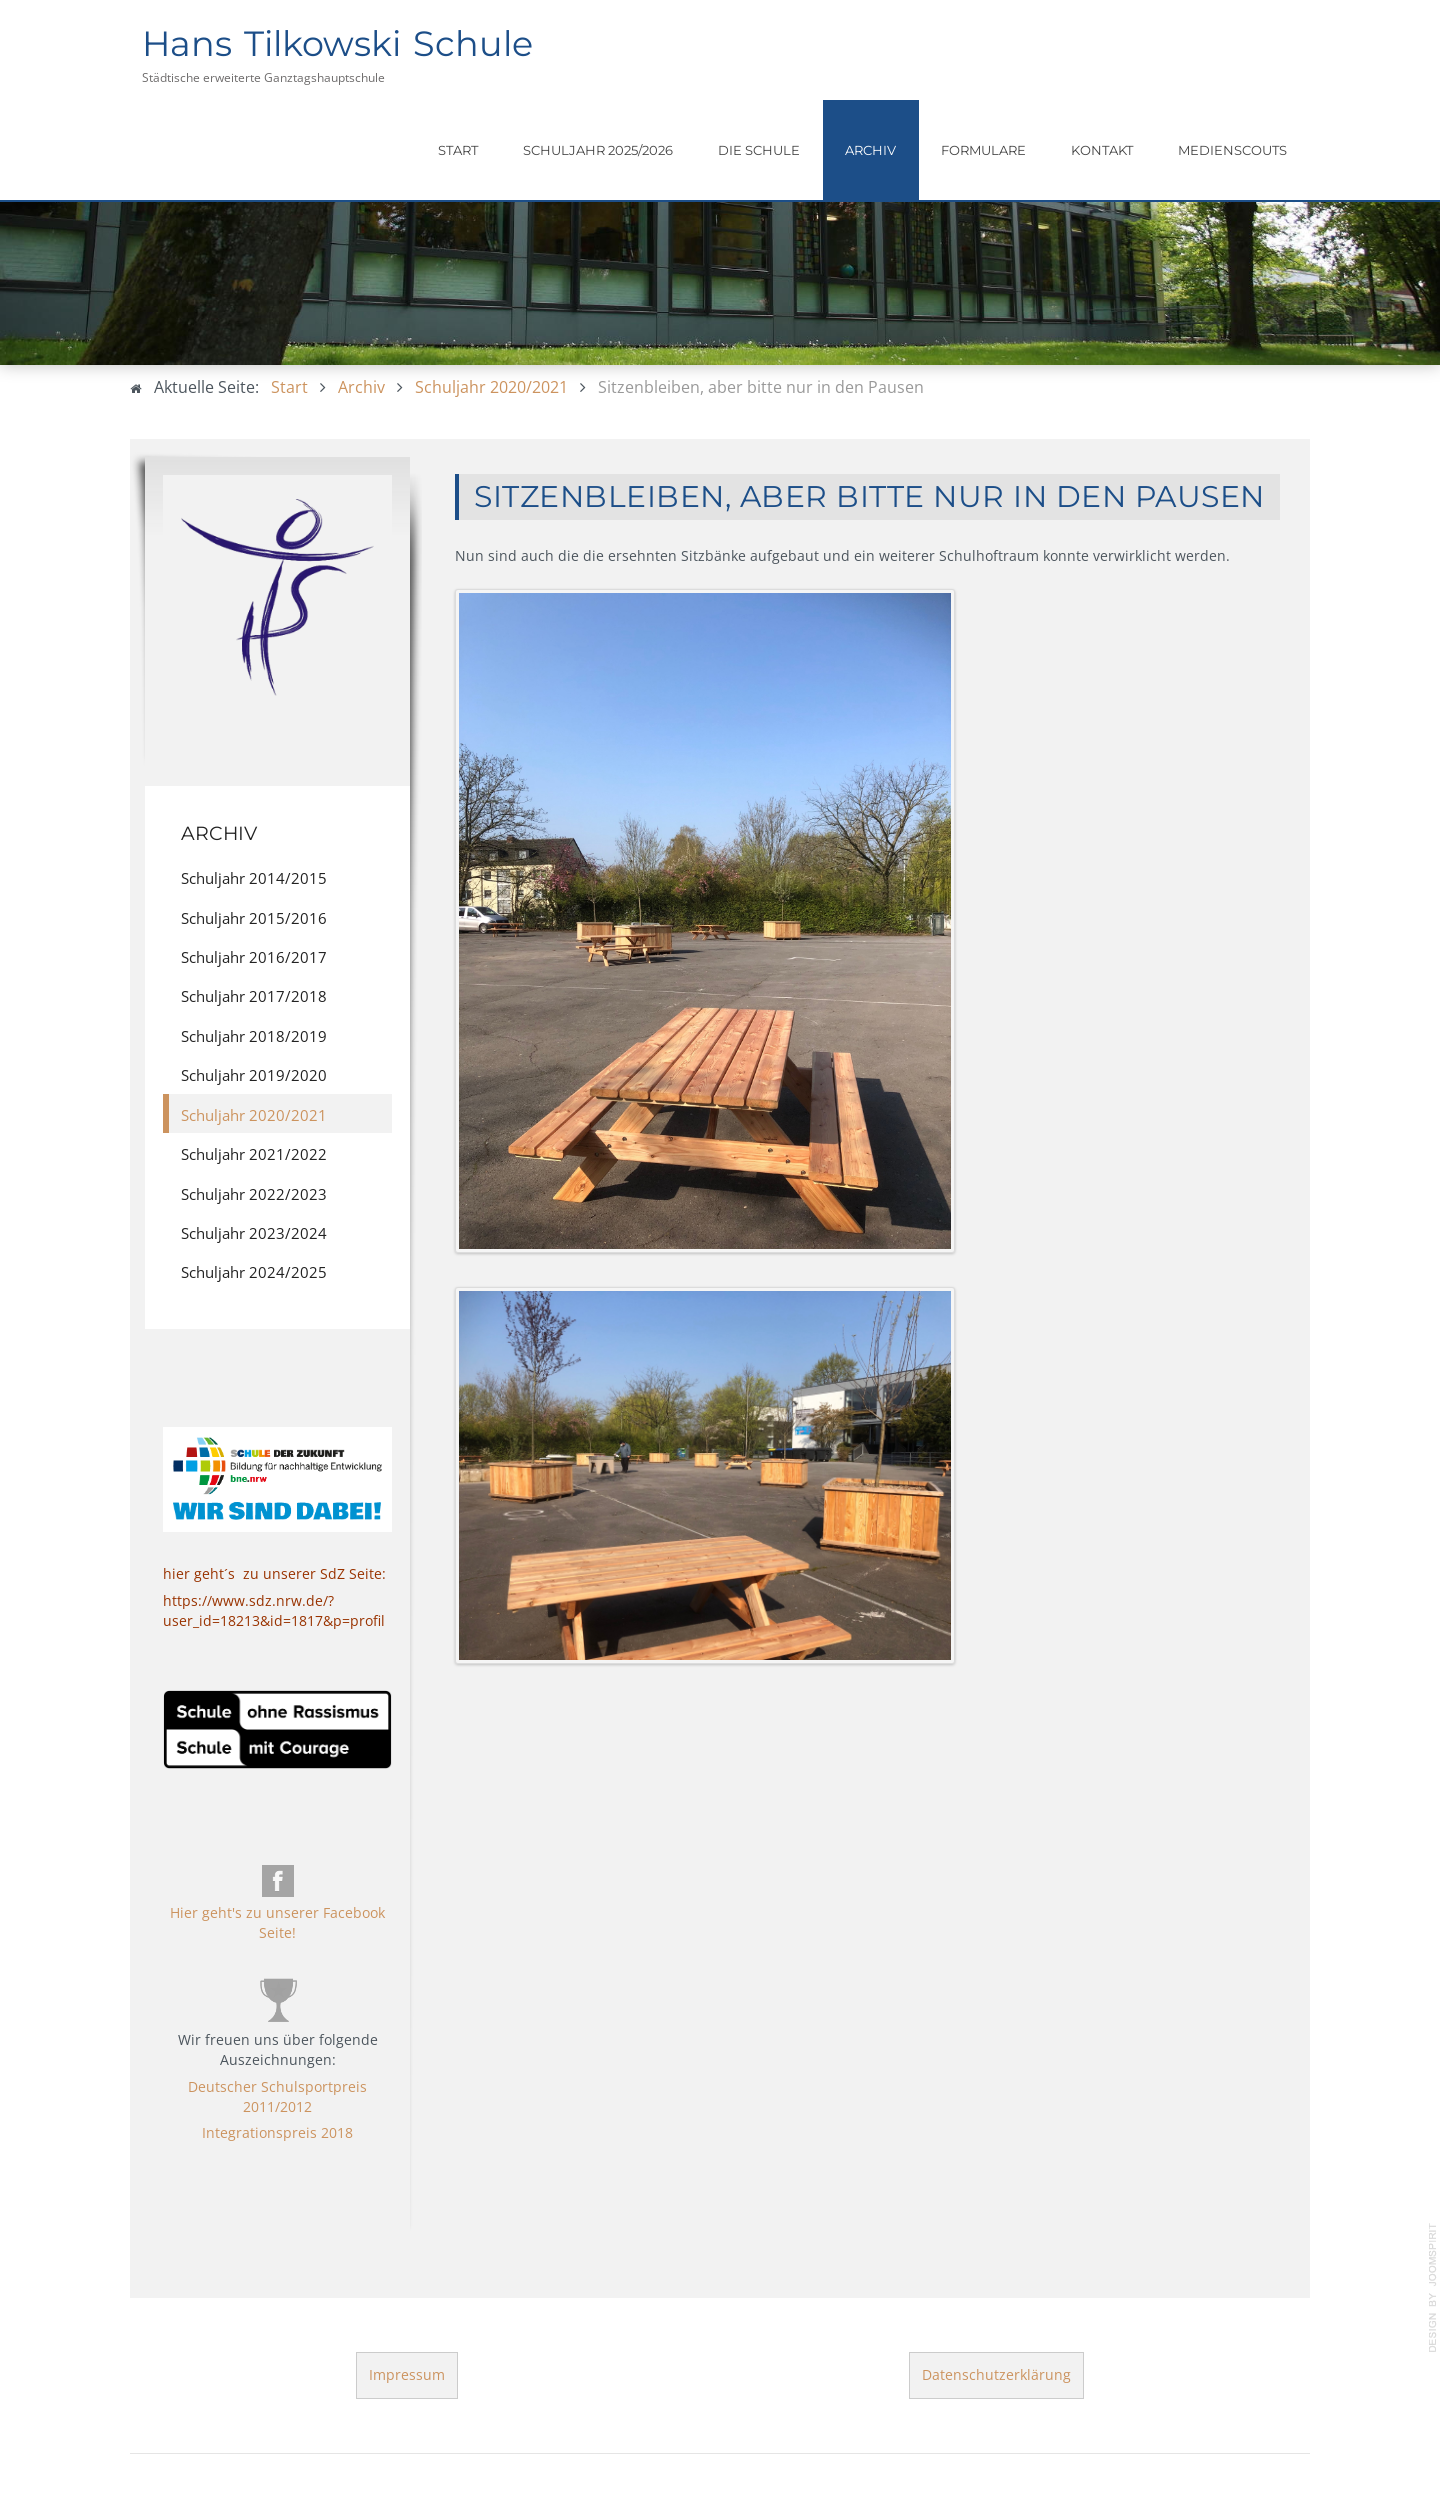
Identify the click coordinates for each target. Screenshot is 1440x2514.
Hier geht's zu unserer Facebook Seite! (277, 1922)
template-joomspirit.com (1433, 2288)
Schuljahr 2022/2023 (254, 1194)
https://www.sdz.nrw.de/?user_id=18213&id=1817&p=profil (274, 1610)
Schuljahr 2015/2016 (254, 918)
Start (458, 150)
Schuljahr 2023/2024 (254, 1233)
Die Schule (759, 150)
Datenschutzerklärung (996, 2374)
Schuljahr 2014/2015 (254, 878)
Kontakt (1102, 150)
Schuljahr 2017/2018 (254, 996)
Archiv (870, 150)
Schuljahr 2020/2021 (254, 1115)
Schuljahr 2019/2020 (254, 1075)
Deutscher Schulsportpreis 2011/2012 (277, 2096)
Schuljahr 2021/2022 (254, 1154)
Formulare (983, 150)
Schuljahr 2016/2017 (254, 957)
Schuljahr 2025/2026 (598, 150)
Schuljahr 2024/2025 (254, 1272)
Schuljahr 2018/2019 (254, 1036)
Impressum (407, 2374)
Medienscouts (1232, 150)
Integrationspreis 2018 (277, 2132)
